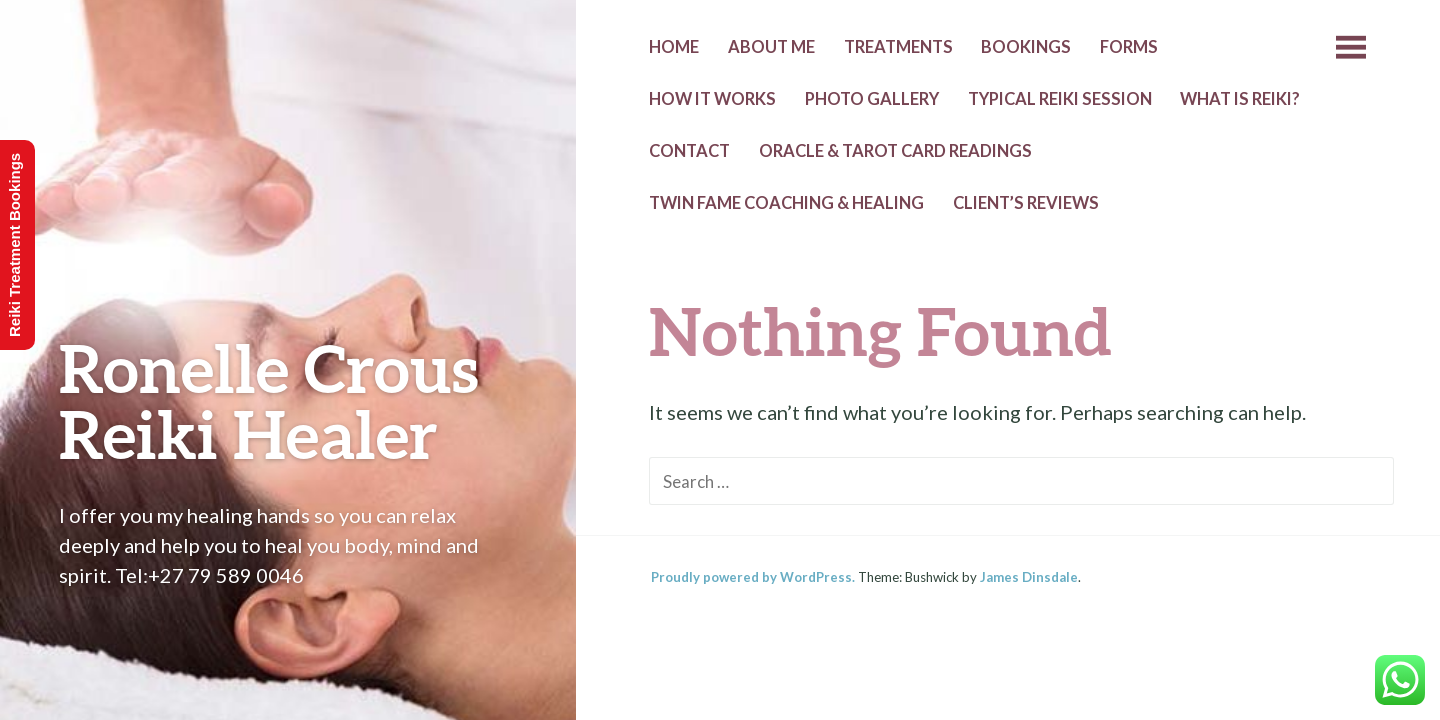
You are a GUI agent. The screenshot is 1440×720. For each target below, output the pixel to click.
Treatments (898, 47)
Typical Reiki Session (1060, 99)
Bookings (1026, 47)
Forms (1129, 47)
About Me (771, 47)
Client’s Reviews (1026, 203)
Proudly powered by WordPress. (753, 577)
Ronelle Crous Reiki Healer (269, 400)
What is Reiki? (1240, 99)
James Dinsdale (1029, 577)
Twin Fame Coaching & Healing (786, 203)
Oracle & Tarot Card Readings (895, 151)
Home (674, 47)
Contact (689, 151)
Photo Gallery (872, 99)
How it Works (712, 99)
